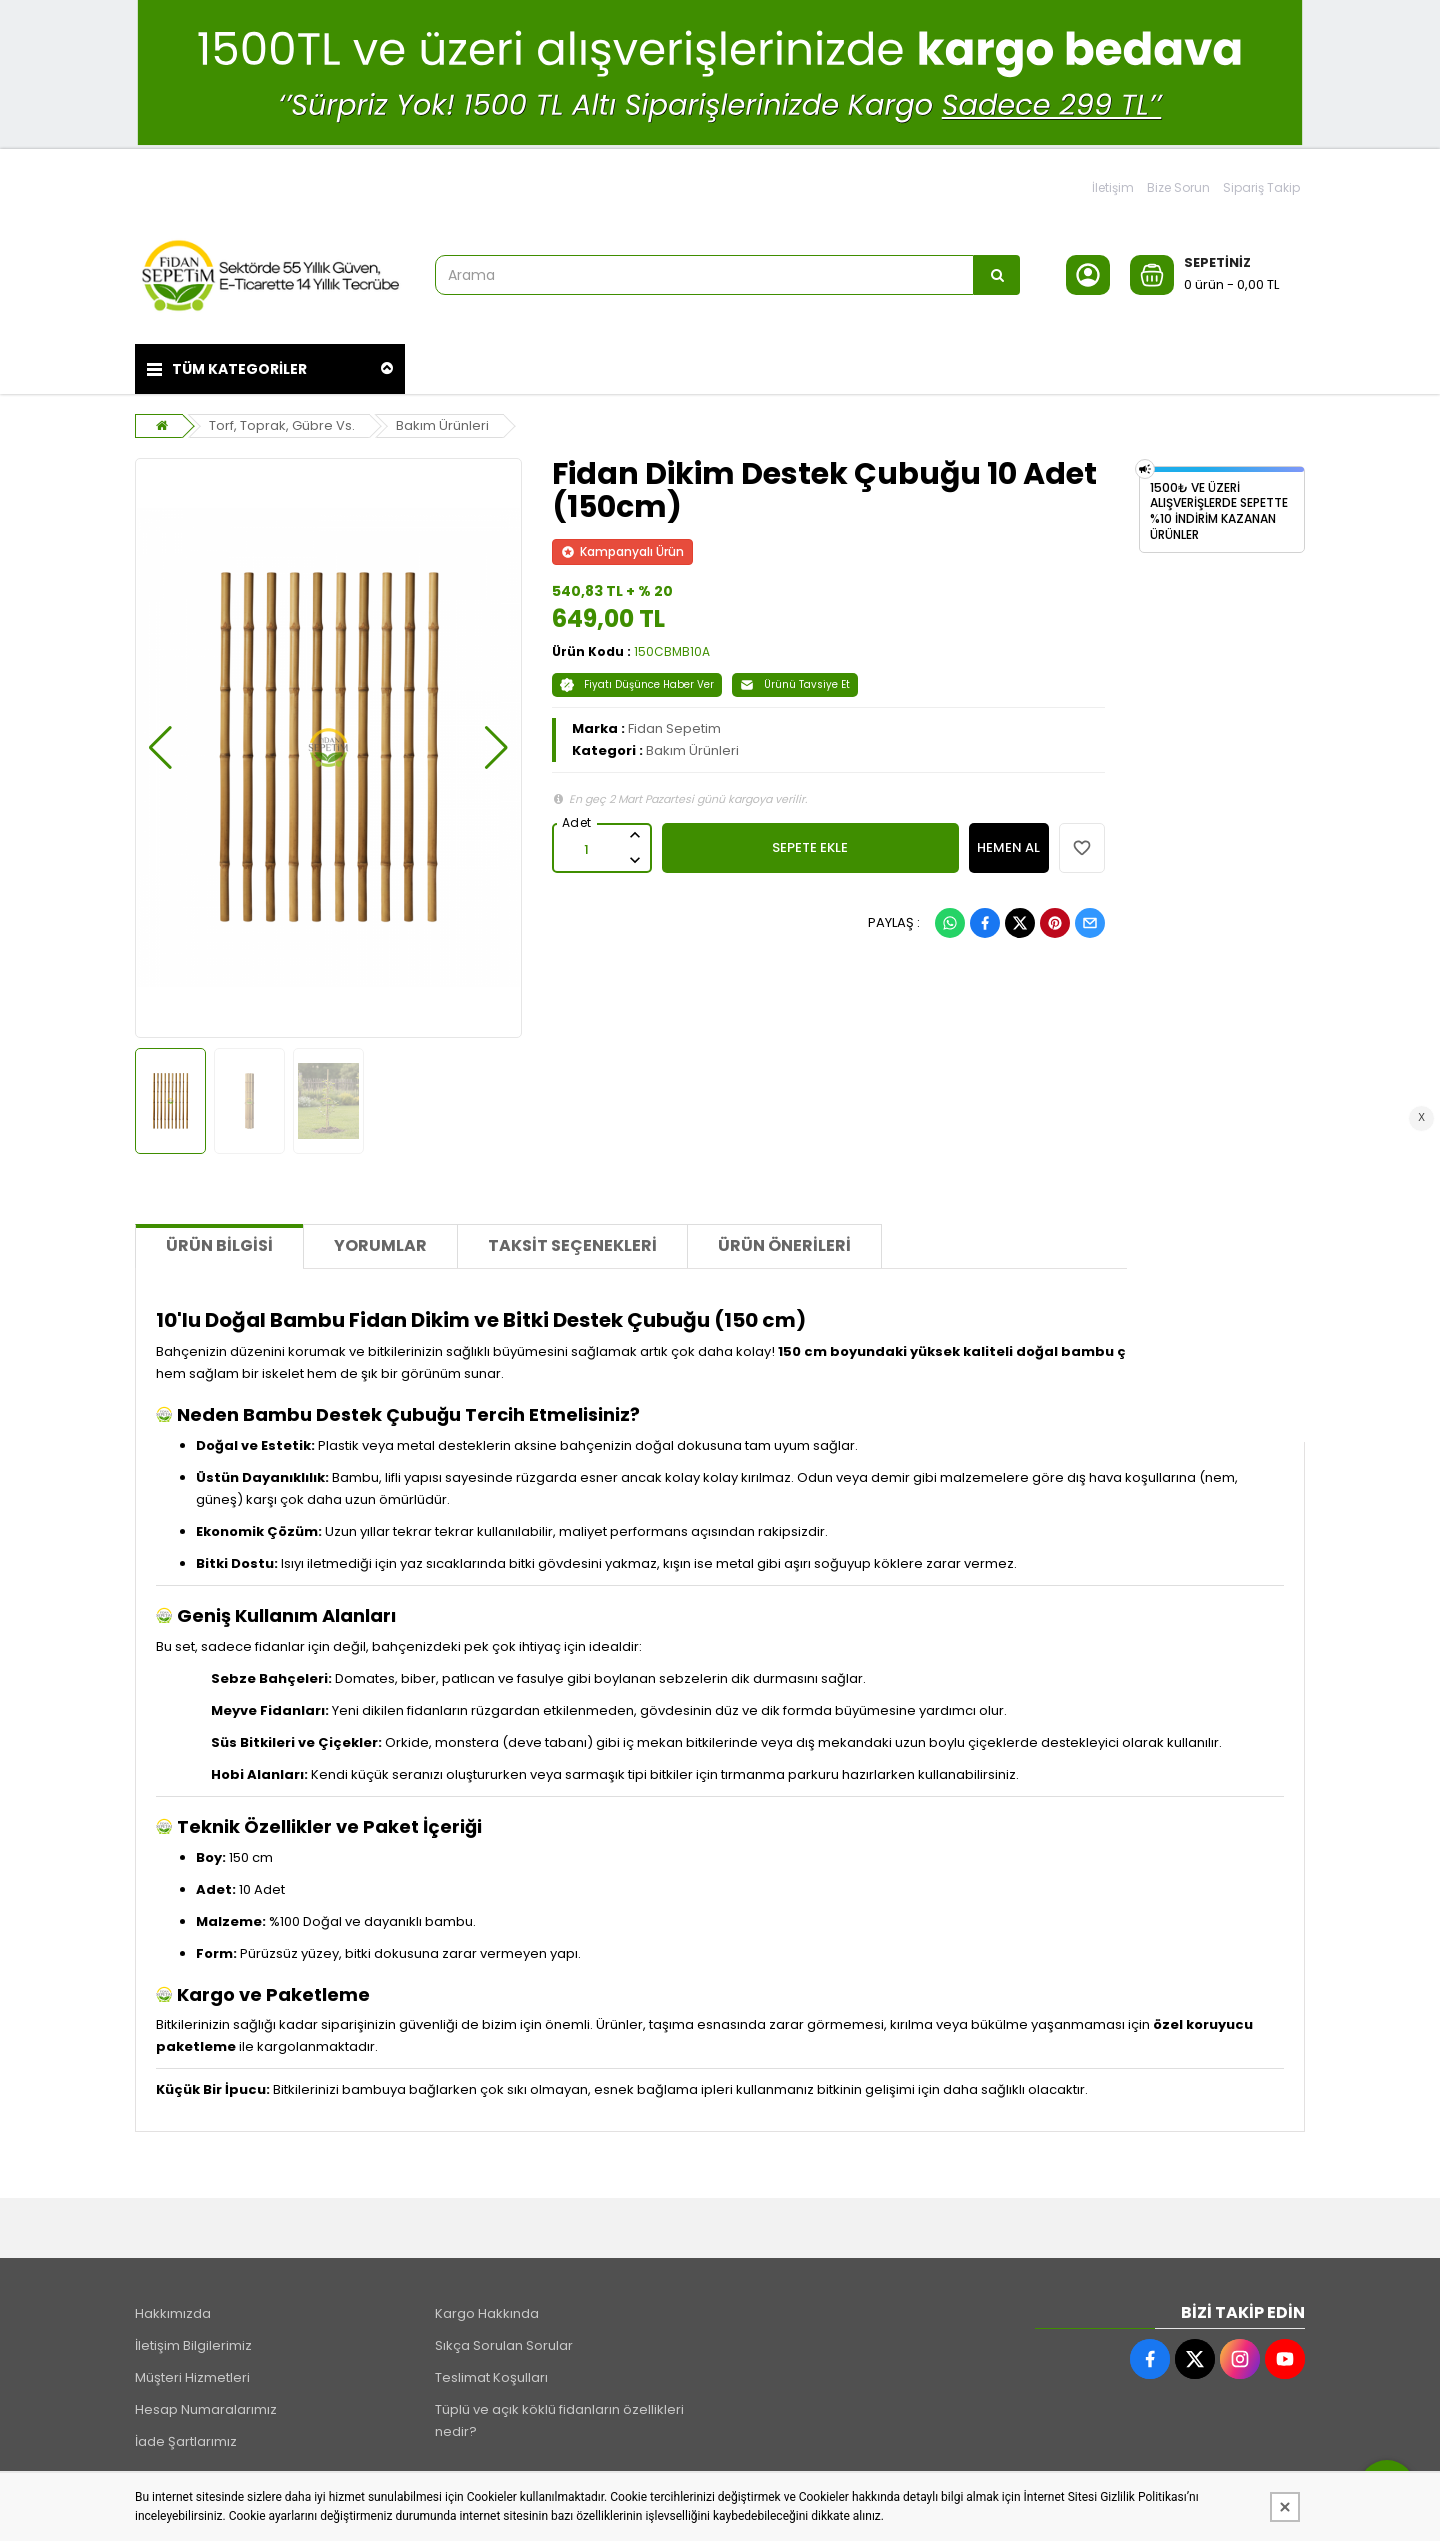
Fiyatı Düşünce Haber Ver (637, 684)
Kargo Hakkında (487, 2313)
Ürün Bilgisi (219, 1245)
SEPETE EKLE (810, 847)
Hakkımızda (173, 2313)
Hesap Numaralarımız (206, 2409)
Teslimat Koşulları (491, 2377)
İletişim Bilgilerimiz (193, 2345)
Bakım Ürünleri (442, 425)
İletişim (1113, 187)
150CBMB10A (672, 651)
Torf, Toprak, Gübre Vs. (282, 425)
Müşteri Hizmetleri (192, 2377)
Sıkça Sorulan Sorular (504, 2345)
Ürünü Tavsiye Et (795, 684)
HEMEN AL (1008, 847)
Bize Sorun (1178, 187)
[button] (160, 748)
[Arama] (997, 275)
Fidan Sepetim (674, 728)
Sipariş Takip (1261, 187)
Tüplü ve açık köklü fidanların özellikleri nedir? (559, 2420)
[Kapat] (1285, 2507)
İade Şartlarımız (186, 2441)
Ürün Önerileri (784, 1245)
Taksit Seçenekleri (572, 1245)
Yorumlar (380, 1245)
